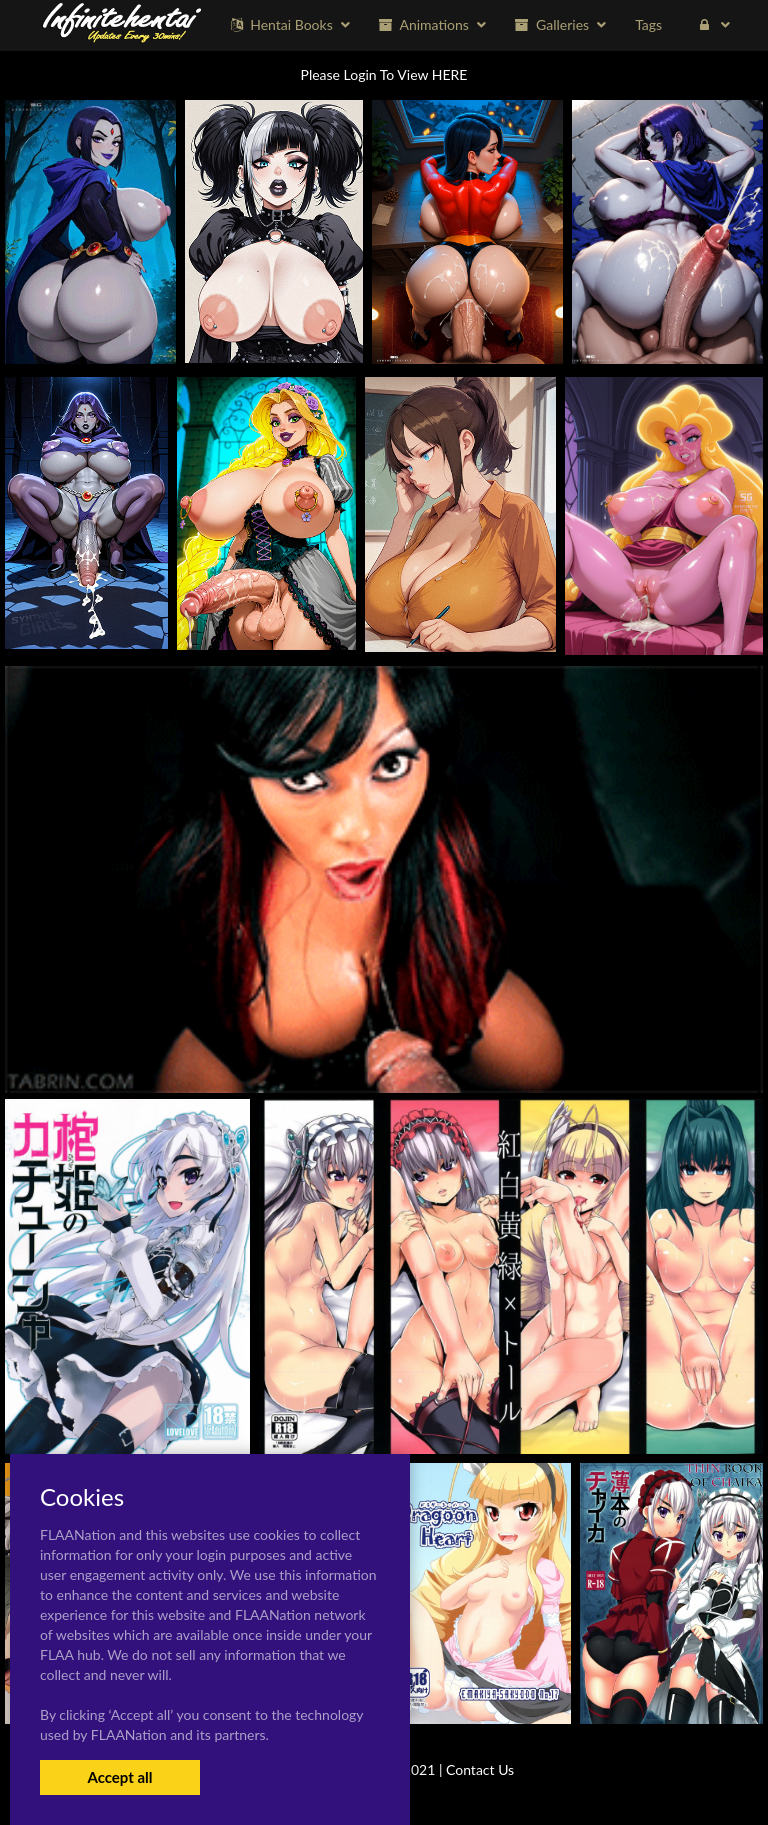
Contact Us (480, 1769)
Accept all (119, 1777)
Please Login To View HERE (384, 74)
